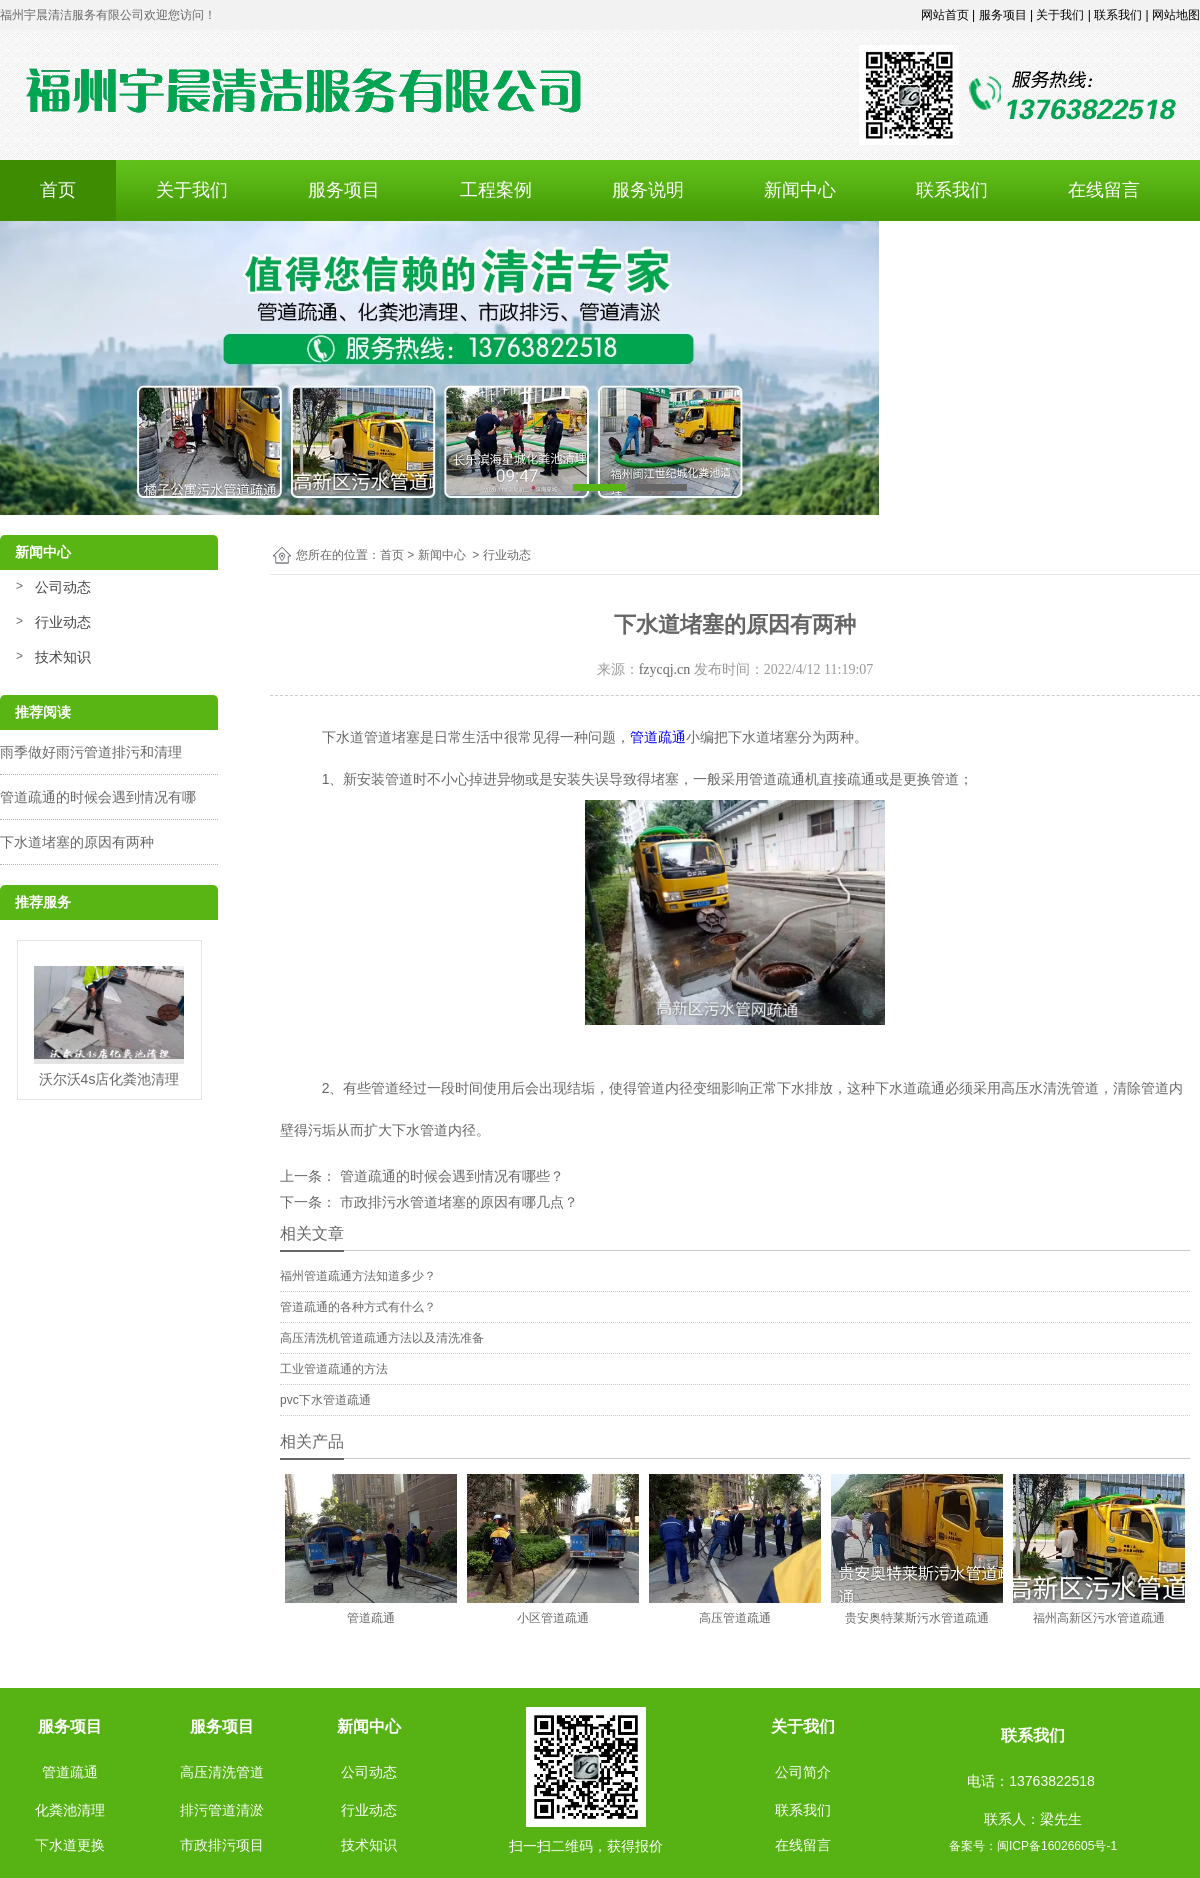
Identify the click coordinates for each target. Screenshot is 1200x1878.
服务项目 (344, 190)
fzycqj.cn (665, 669)
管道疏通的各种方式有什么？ (358, 1307)
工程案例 (496, 190)
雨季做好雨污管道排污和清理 (91, 752)
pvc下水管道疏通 (325, 1400)
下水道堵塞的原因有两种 (77, 842)
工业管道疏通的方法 (334, 1369)
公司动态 (63, 587)
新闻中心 (800, 190)
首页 (58, 190)
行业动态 (63, 622)
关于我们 (192, 190)
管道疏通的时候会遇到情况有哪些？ (452, 1176)
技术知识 (63, 657)
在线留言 (1104, 190)
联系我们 (952, 190)
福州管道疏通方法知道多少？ (358, 1276)
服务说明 (648, 190)
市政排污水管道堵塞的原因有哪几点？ (459, 1202)
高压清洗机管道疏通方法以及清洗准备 (382, 1338)
